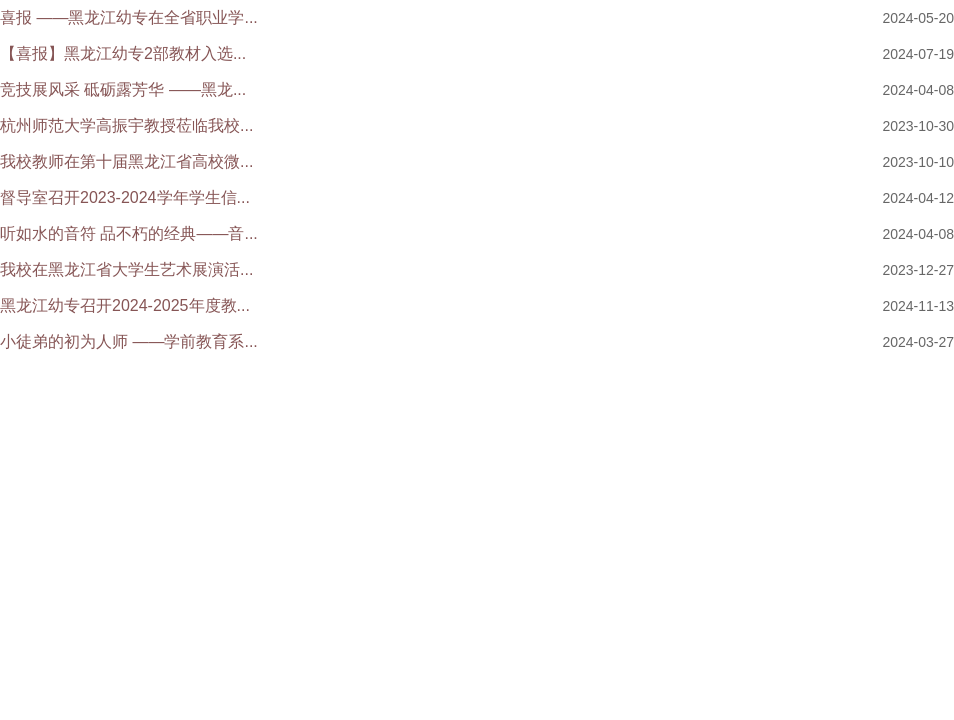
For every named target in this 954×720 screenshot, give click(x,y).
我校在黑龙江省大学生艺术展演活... (126, 269)
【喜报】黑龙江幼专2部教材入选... (123, 53)
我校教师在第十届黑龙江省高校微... (126, 161)
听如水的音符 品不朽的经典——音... (129, 233)
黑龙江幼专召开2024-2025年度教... (125, 305)
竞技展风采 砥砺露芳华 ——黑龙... (123, 89)
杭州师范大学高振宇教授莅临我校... (126, 125)
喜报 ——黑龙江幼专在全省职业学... (129, 17)
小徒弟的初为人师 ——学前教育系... (129, 341)
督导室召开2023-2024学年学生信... (125, 197)
